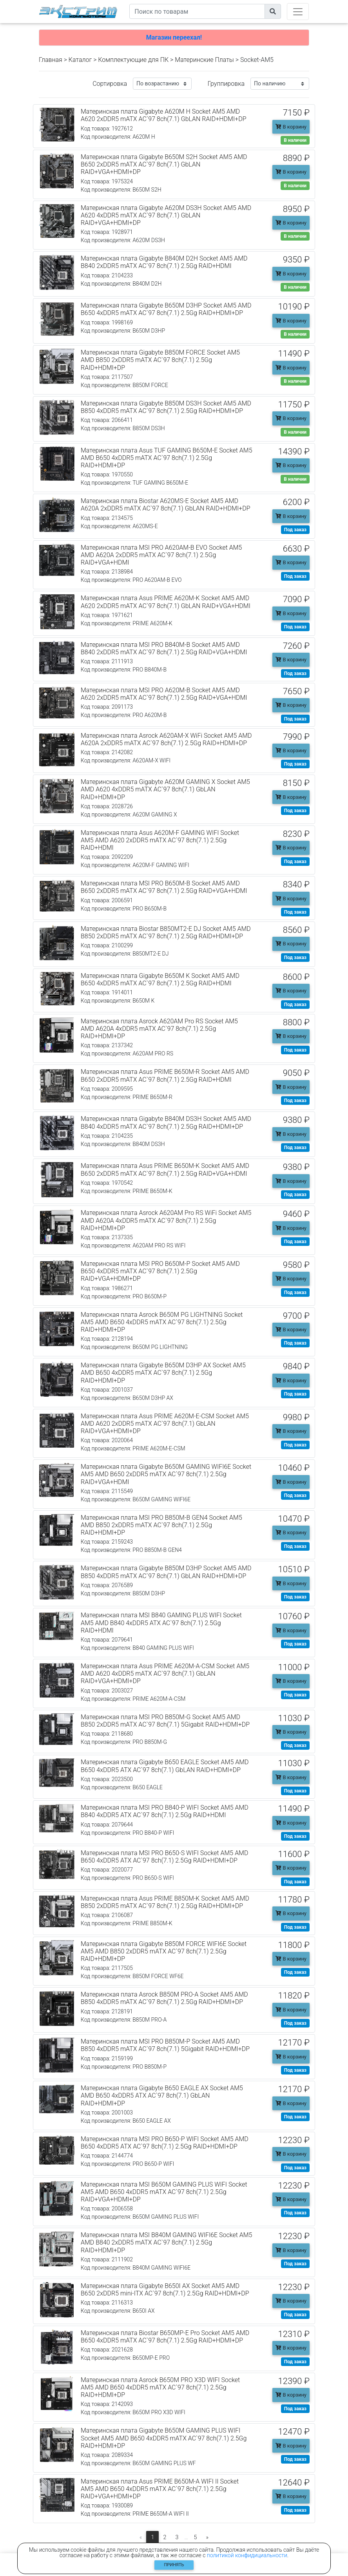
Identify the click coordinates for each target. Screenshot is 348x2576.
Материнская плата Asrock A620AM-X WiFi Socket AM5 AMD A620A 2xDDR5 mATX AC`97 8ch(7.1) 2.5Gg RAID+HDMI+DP (166, 739)
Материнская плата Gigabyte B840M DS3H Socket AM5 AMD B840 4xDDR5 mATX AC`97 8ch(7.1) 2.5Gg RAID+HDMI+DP (166, 1122)
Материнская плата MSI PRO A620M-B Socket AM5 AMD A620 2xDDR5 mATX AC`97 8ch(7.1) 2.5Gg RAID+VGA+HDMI (164, 693)
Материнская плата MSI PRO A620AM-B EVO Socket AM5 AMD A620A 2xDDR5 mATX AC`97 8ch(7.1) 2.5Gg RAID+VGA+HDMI (161, 555)
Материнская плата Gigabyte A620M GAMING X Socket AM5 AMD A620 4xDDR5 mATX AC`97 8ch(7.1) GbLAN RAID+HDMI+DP (165, 789)
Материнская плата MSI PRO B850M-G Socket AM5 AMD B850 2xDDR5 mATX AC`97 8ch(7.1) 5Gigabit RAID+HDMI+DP (165, 1720)
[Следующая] (207, 2537)
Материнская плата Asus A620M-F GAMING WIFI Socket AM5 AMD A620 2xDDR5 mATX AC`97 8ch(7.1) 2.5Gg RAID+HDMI (160, 840)
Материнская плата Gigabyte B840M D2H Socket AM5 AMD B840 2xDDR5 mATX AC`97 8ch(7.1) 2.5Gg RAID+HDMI (164, 262)
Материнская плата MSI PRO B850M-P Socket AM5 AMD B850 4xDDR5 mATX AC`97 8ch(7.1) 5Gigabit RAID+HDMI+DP (165, 2045)
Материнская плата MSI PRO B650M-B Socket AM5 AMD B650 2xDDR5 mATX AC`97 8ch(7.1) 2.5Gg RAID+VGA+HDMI (164, 887)
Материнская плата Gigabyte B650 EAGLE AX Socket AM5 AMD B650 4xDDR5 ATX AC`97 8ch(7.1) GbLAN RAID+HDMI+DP (162, 2095)
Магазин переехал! (174, 37)
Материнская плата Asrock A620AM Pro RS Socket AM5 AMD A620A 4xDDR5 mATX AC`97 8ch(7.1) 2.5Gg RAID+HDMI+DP (159, 1028)
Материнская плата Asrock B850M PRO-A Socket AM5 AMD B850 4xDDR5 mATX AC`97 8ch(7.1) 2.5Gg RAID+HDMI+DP (164, 1998)
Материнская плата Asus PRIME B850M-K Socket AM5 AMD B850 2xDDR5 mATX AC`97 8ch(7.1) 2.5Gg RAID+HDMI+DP (165, 1902)
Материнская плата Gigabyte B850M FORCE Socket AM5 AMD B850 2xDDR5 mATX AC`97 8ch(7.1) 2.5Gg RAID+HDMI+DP (160, 360)
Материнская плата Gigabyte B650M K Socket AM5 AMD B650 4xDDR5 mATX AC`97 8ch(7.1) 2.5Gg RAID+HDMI (160, 979)
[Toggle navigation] (298, 11)
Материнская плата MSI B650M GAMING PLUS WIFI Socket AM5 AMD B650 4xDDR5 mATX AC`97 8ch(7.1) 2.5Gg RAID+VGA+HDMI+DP (164, 2192)
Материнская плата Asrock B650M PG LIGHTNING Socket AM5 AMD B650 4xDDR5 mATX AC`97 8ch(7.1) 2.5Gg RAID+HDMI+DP (162, 1322)
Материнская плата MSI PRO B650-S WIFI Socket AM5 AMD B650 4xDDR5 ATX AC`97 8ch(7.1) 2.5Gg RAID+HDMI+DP (164, 1856)
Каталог (80, 59)
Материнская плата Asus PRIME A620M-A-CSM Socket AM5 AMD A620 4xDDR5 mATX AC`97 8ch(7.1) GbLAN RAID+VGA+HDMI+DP (165, 1673)
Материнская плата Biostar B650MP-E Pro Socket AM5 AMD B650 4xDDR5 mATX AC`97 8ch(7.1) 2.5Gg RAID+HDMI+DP (165, 2336)
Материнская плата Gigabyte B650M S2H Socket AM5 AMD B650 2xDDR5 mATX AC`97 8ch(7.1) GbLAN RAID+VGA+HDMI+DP (164, 164)
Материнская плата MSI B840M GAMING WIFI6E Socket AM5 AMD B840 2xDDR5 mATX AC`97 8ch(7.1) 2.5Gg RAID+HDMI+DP (166, 2242)
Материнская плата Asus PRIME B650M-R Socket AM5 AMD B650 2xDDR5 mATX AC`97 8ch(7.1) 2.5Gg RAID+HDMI (165, 1075)
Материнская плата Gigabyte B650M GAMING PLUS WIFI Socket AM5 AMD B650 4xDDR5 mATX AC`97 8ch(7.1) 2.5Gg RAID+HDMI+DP (163, 2438)
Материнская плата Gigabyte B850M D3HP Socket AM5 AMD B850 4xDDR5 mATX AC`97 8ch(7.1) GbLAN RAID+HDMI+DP (166, 1571)
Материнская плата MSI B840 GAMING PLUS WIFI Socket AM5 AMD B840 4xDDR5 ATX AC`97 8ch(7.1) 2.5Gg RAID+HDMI (161, 1622)
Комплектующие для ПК (133, 59)
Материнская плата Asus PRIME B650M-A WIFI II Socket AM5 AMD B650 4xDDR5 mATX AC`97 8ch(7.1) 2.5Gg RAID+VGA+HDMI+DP (160, 2489)
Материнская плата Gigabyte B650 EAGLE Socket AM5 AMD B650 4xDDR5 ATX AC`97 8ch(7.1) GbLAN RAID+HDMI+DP (165, 1765)
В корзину (291, 127)
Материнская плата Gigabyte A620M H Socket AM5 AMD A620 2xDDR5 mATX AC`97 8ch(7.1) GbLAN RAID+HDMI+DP (163, 115)
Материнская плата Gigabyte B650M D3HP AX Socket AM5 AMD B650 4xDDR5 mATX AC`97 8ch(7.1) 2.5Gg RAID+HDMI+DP (163, 1372)
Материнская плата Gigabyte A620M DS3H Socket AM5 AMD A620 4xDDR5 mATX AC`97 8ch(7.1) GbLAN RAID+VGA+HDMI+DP (166, 215)
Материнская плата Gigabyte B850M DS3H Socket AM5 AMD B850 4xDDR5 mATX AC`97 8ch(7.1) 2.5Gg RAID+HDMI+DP (166, 407)
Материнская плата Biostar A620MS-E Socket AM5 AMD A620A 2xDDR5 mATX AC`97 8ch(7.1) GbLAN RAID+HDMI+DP (165, 504)
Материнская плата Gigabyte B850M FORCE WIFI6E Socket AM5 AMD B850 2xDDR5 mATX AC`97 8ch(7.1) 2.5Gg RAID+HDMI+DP (163, 1951)
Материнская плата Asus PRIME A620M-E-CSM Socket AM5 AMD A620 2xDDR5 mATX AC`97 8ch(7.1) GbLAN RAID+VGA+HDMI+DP (165, 1423)
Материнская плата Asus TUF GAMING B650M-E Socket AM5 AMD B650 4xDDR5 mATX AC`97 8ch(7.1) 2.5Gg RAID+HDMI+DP (166, 458)
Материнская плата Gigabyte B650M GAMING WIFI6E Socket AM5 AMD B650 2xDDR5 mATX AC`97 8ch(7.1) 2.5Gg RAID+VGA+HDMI (166, 1474)
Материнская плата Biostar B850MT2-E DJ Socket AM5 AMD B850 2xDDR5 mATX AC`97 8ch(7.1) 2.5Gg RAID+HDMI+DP (166, 932)
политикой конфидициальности (247, 2555)
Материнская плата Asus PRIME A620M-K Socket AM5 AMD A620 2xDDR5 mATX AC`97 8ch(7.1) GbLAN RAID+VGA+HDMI (165, 601)
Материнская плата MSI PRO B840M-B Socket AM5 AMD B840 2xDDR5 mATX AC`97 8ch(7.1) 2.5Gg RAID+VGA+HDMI (164, 648)
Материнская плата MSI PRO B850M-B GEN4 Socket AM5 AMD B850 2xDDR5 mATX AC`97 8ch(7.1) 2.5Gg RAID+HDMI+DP (161, 1525)
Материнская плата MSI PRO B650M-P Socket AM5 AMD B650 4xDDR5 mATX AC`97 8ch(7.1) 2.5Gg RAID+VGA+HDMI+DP (160, 1271)
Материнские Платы (204, 59)
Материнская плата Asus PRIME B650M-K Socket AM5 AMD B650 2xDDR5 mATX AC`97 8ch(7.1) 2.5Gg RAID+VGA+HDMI (165, 1169)
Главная (50, 59)
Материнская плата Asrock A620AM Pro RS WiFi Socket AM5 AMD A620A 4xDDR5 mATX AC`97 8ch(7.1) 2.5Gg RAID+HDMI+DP (166, 1220)
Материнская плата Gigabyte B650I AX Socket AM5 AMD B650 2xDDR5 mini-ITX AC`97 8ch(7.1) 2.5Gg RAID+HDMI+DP (165, 2289)
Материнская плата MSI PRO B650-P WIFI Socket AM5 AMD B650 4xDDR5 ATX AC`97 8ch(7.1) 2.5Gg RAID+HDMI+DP (164, 2142)
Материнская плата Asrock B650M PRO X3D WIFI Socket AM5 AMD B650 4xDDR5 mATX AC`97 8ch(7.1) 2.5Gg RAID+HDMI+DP (160, 2387)
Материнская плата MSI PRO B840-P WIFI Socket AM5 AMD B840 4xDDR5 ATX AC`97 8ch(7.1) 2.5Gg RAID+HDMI (164, 1811)
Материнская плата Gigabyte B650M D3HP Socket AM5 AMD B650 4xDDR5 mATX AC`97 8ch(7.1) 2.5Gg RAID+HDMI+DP (166, 309)
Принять (174, 2564)
